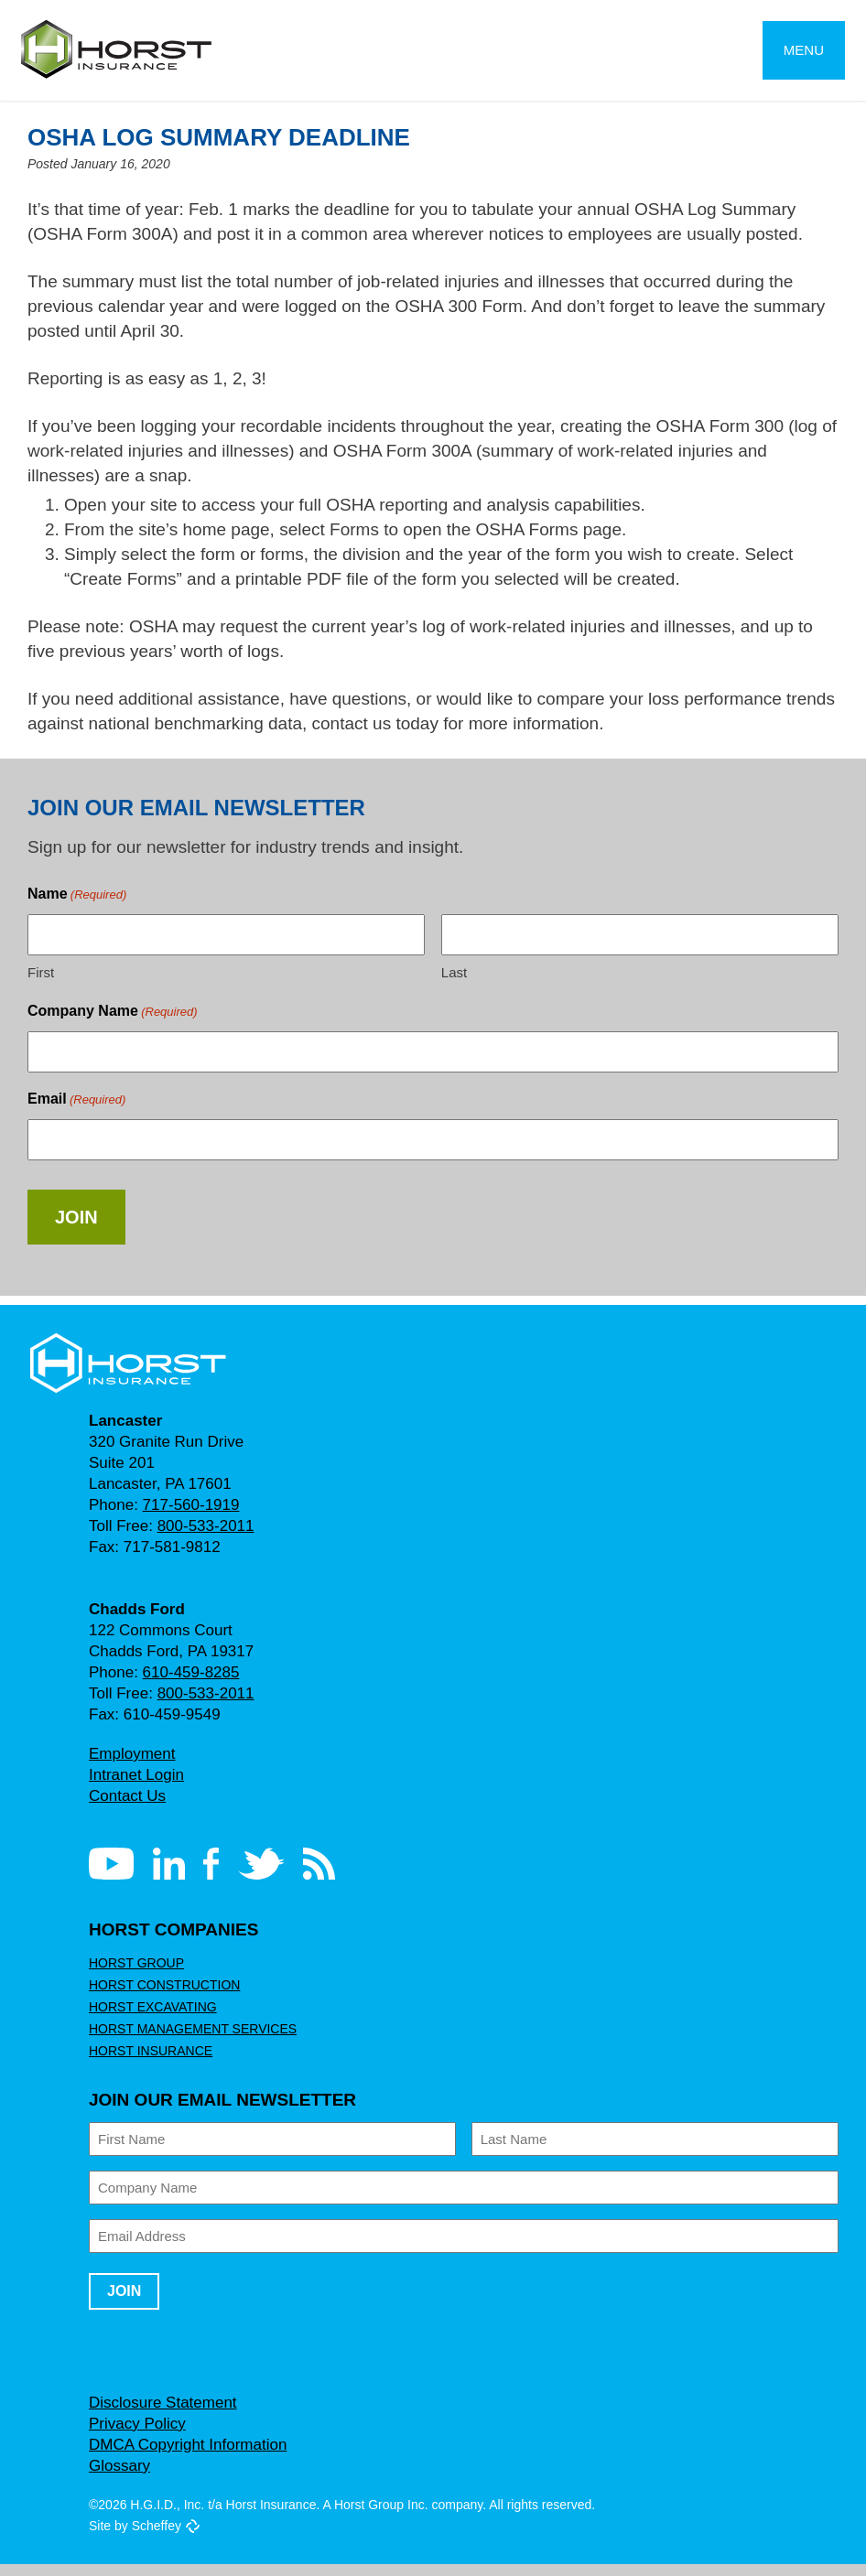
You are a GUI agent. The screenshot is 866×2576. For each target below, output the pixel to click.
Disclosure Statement (162, 2414)
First (40, 984)
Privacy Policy (137, 2435)
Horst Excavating (149, 2019)
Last (453, 984)
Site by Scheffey (135, 2537)
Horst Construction (161, 1997)
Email (75, 1111)
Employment (132, 1765)
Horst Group (133, 1975)
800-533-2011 (203, 1538)
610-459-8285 (187, 1684)
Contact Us (128, 1808)
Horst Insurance (148, 2062)
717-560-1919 (187, 1517)
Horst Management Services (186, 2041)
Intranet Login (137, 1787)
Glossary (119, 2477)
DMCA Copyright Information (192, 2456)
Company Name (112, 1023)
